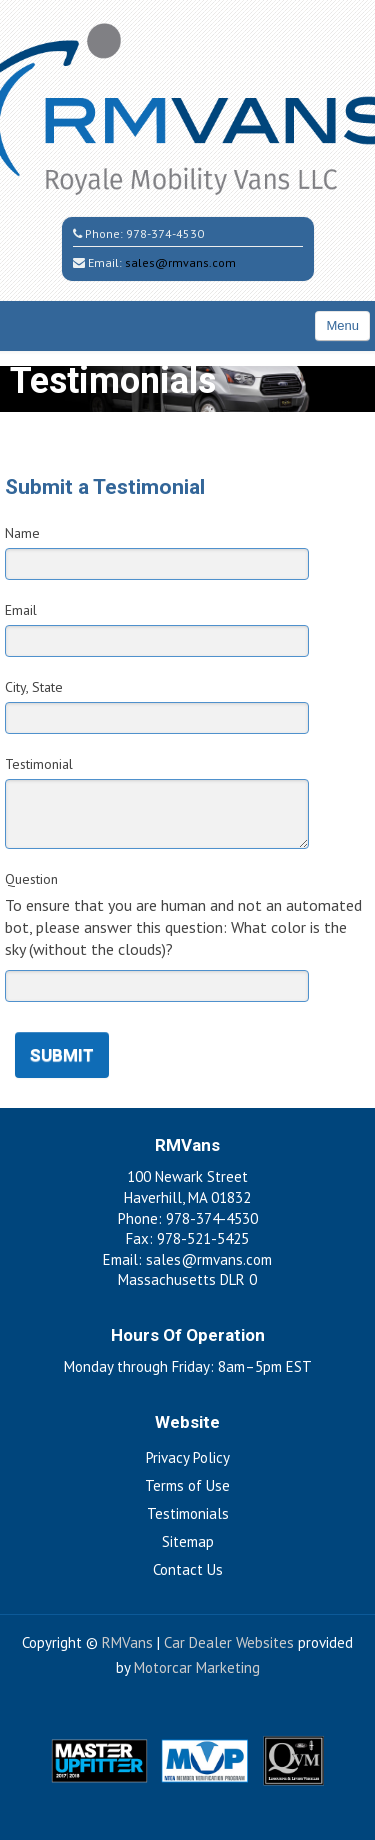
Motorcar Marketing (197, 1667)
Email (21, 610)
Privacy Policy (188, 1457)
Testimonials (188, 1513)
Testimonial (39, 764)
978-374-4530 (165, 233)
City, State (34, 687)
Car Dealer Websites (229, 1642)
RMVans (127, 1642)
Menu (342, 325)
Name (22, 533)
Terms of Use (187, 1485)
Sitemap (188, 1541)
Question (31, 879)
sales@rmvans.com (180, 262)
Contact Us (188, 1569)
